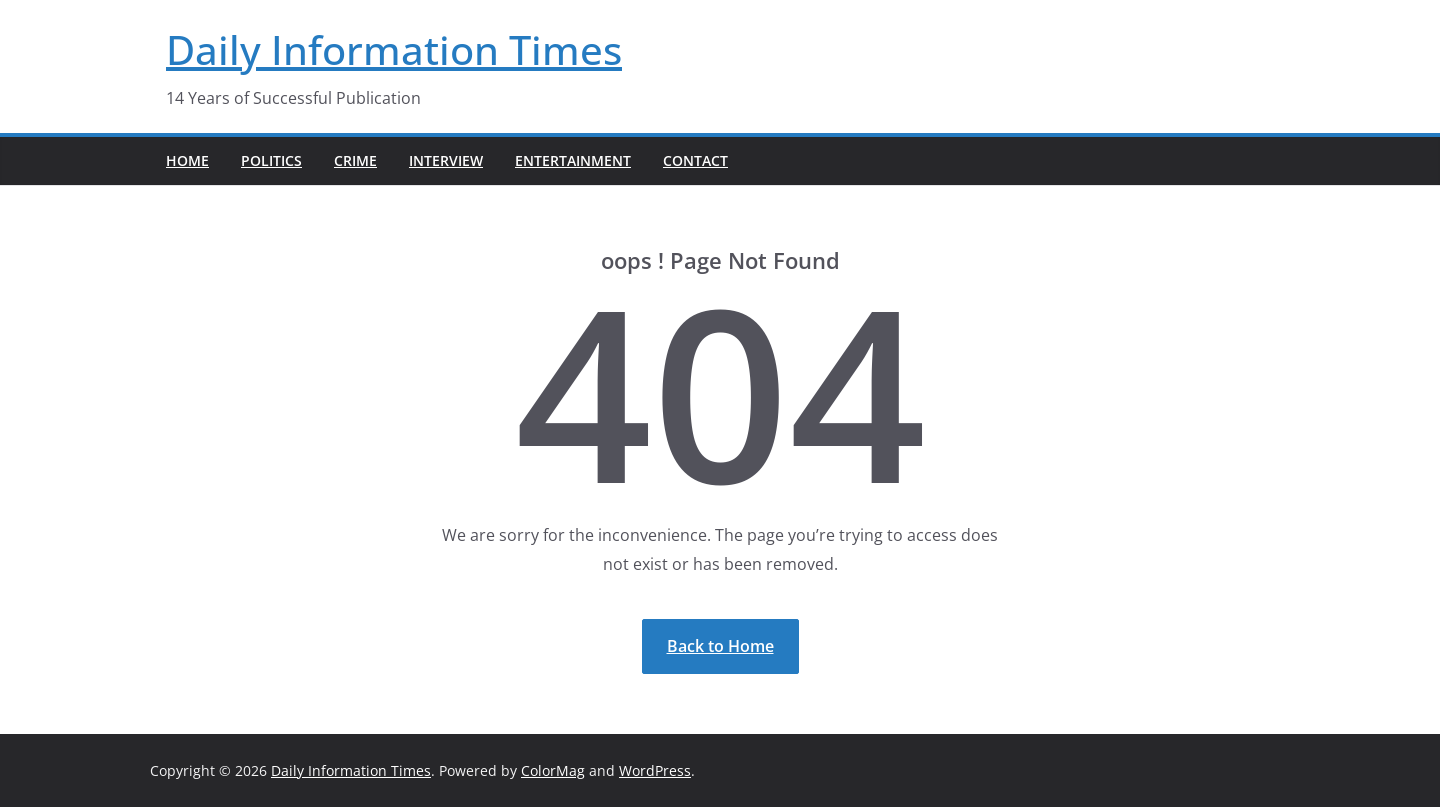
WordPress (655, 770)
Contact (695, 160)
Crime (355, 160)
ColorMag (553, 770)
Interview (446, 160)
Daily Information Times (394, 49)
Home (187, 160)
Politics (271, 160)
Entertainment (573, 160)
